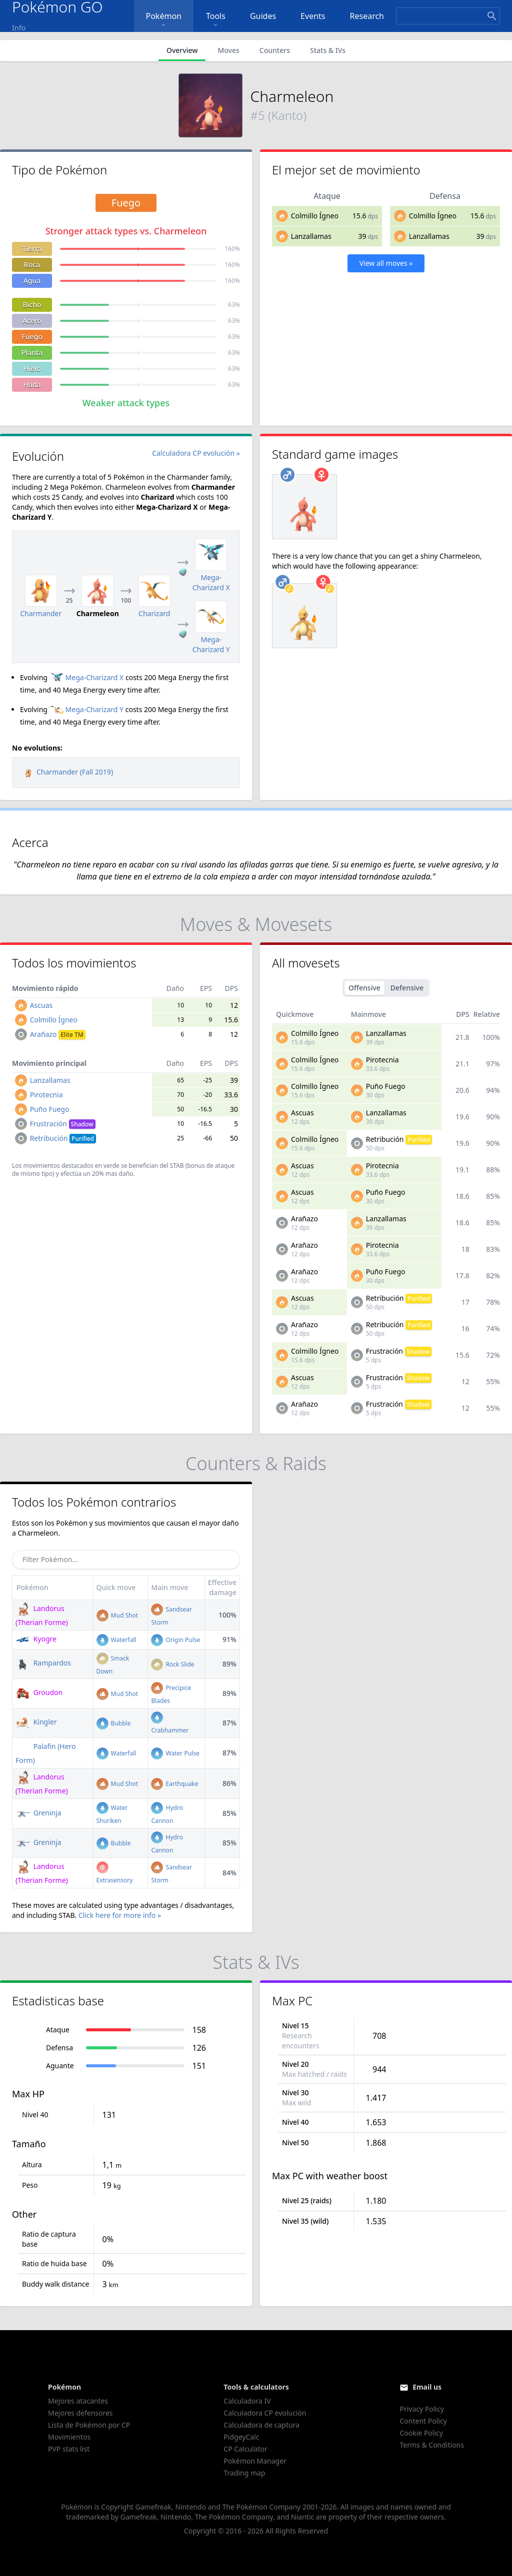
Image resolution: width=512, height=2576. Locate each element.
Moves (228, 50)
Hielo (32, 368)
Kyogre (36, 1639)
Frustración (63, 1123)
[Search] (448, 15)
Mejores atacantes (78, 2401)
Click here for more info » (119, 1915)
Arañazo (58, 1034)
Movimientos (69, 2437)
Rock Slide (172, 1664)
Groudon (39, 1692)
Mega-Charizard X (87, 677)
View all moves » (386, 263)
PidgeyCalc (241, 2437)
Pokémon (164, 20)
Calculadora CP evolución (265, 2413)
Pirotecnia (46, 1094)
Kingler (36, 1721)
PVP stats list (69, 2449)
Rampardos (43, 1663)
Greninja (39, 1812)
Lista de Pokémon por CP (89, 2425)
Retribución (63, 1138)
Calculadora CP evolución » (196, 453)
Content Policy (423, 2421)
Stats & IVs (328, 50)
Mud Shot (117, 1615)
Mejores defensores (80, 2413)
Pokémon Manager (255, 2461)
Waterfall (116, 1640)
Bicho (31, 304)
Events (312, 15)
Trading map (244, 2473)
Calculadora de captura (262, 2425)
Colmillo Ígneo (314, 215)
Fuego (32, 336)
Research (367, 15)
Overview (182, 50)
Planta (32, 352)
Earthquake (174, 1783)
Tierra (32, 248)
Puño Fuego (50, 1109)
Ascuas (41, 1005)
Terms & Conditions (432, 2445)
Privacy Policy (422, 2409)
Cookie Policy (421, 2433)
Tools (216, 20)
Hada (31, 384)
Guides (263, 15)
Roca (32, 264)
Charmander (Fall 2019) (66, 772)
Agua (32, 280)
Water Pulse (175, 1753)
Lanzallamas (311, 236)
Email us (427, 2387)
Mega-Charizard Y (87, 709)
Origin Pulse (175, 1640)
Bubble (113, 1723)
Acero (32, 320)
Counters (275, 50)
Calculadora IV (247, 2401)
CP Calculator (245, 2449)
